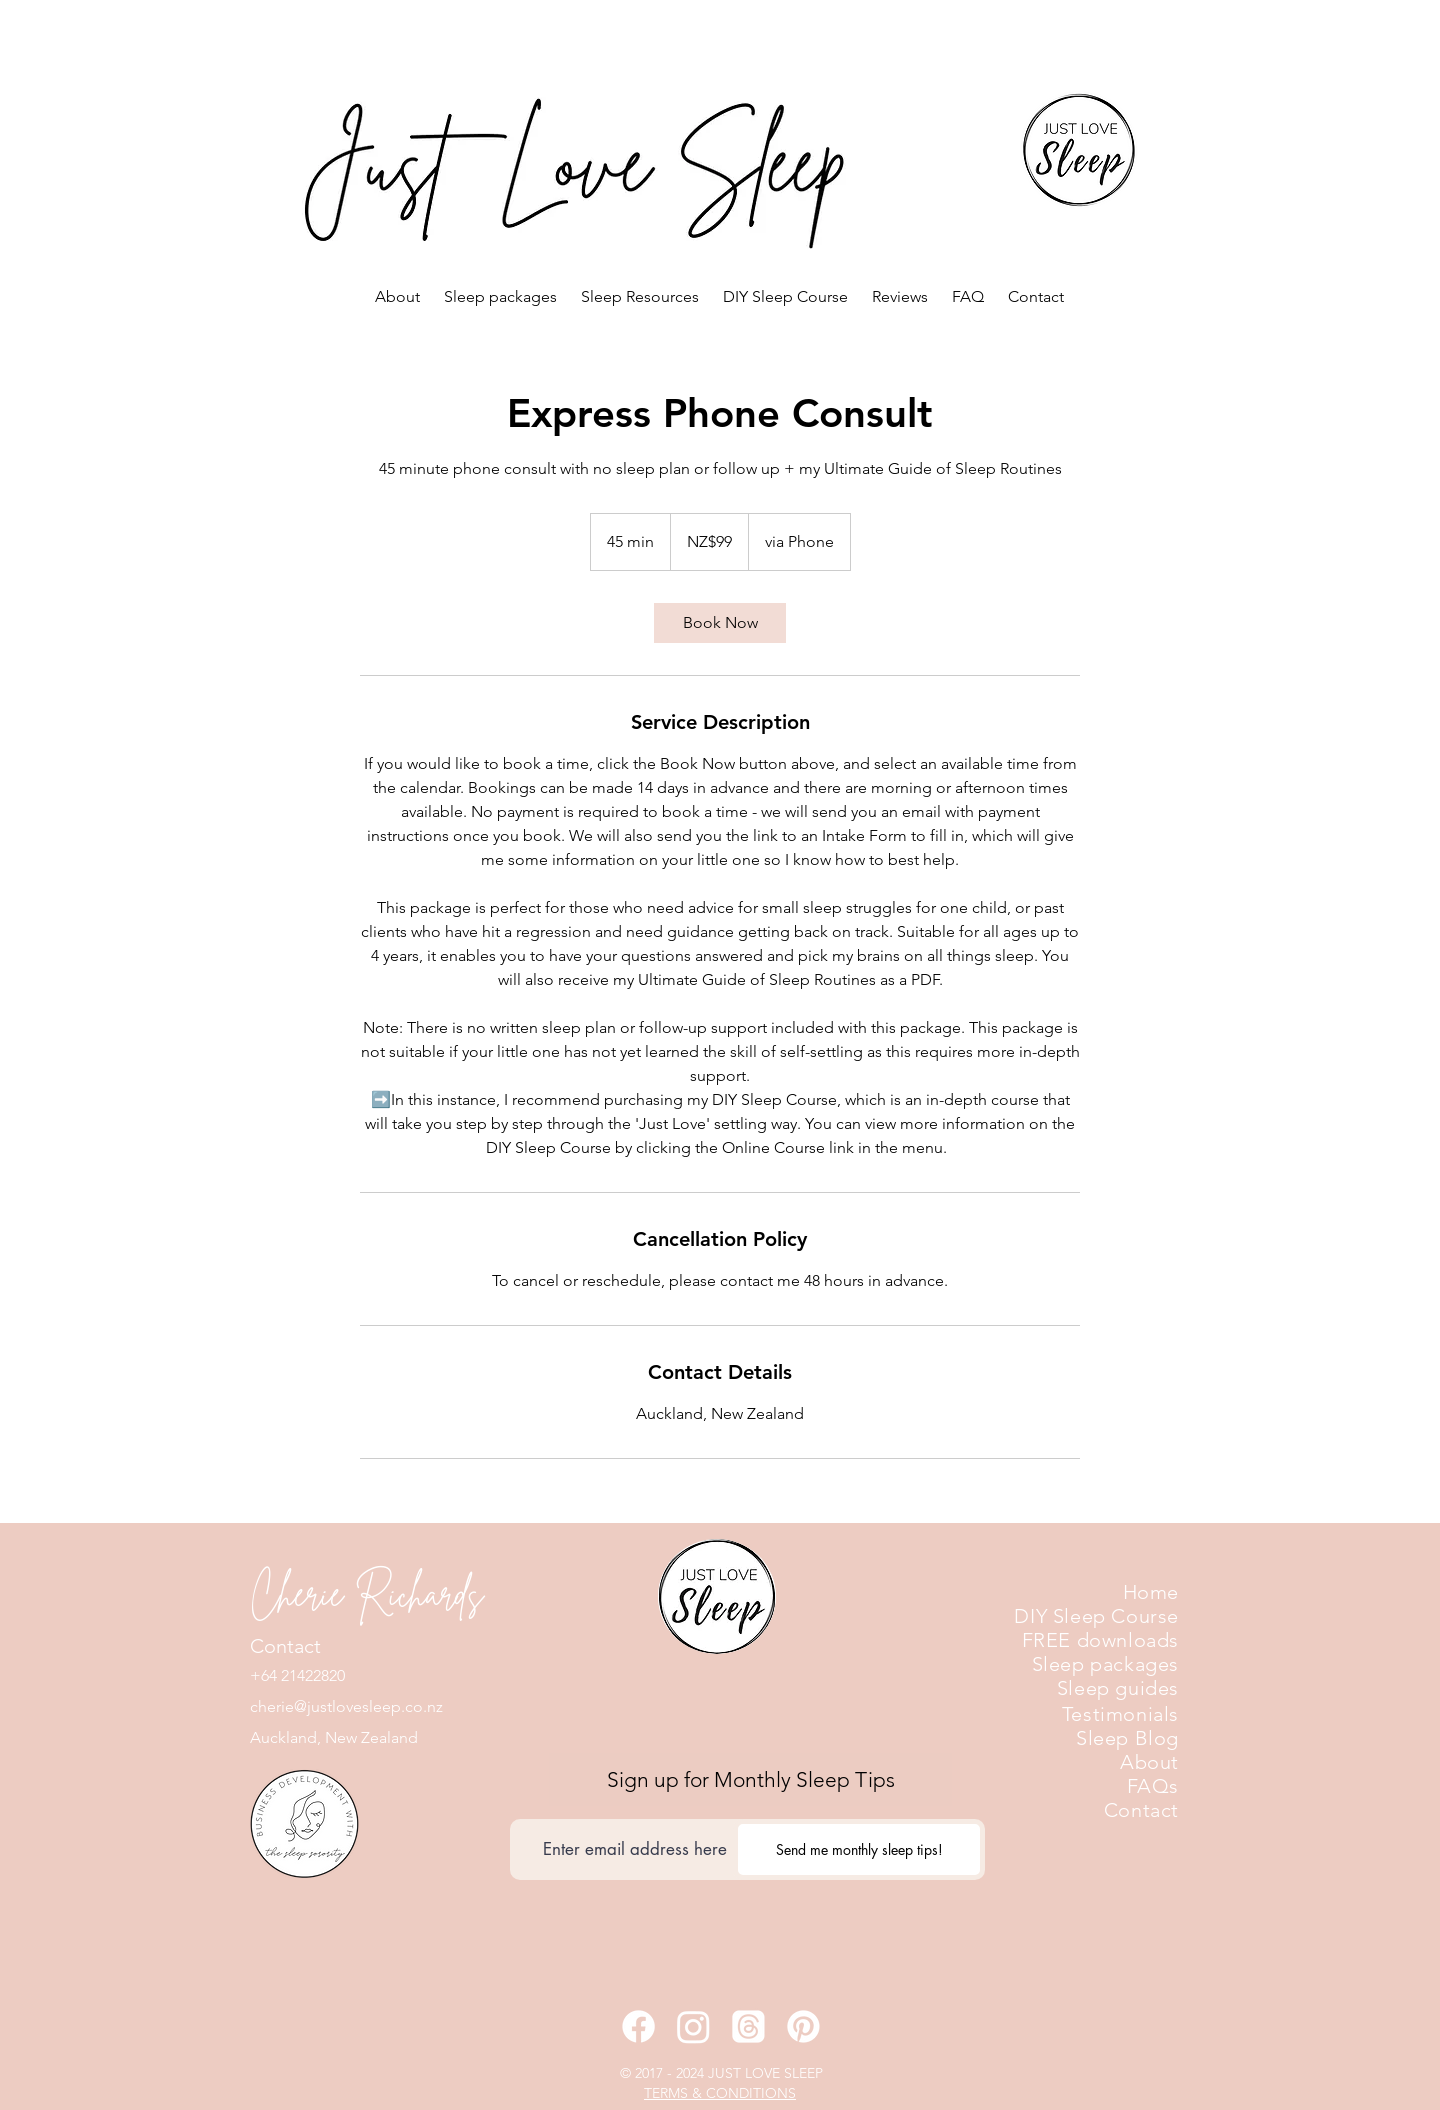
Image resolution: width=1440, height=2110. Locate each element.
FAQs (1153, 1786)
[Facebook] (638, 2026)
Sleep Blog (1127, 1738)
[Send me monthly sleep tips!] (859, 1849)
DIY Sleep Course (1096, 1616)
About (1149, 1762)
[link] (720, 623)
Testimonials (1120, 1714)
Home (1151, 1592)
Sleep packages (1105, 1664)
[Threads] (748, 2026)
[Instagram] (693, 2026)
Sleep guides (1118, 1688)
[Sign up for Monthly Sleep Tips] (750, 1779)
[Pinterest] (803, 2026)
